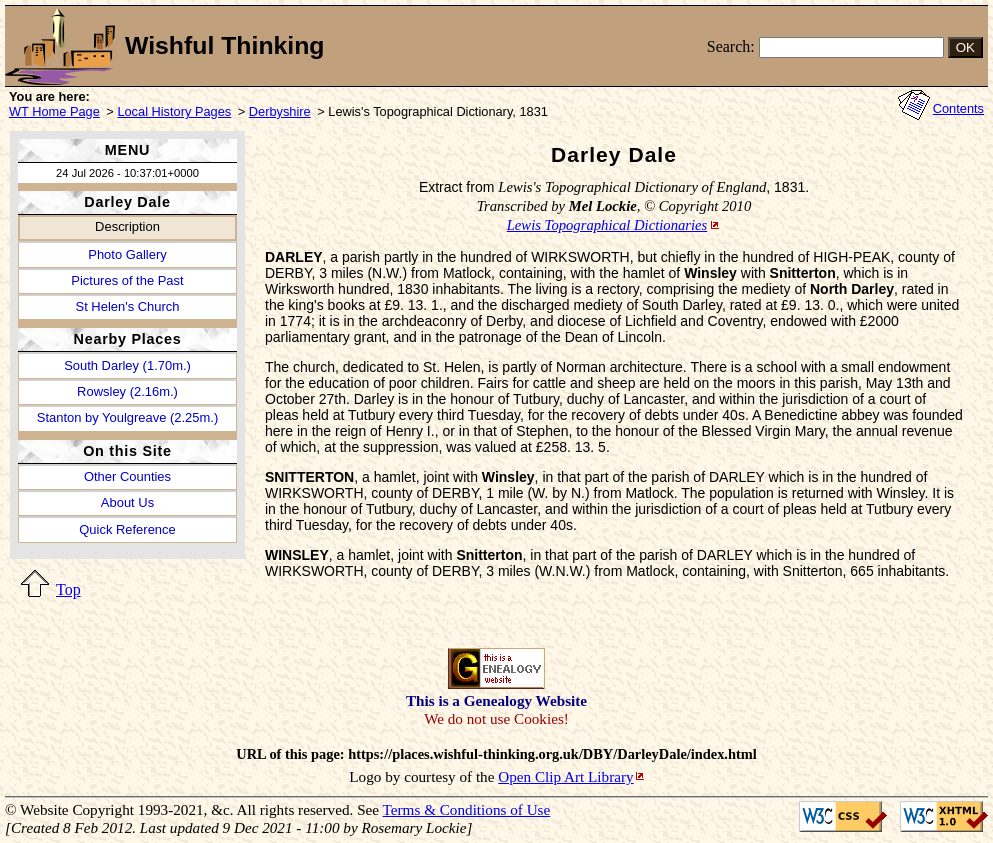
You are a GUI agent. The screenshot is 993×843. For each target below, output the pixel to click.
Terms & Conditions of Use (467, 809)
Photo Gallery (127, 254)
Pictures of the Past (127, 280)
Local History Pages (174, 111)
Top (68, 589)
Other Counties (127, 476)
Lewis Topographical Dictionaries (607, 225)
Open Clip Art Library (565, 776)
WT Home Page (54, 111)
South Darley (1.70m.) (127, 365)
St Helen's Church (128, 306)
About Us (127, 502)
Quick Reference (127, 529)
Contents (958, 108)
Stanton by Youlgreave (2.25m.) (127, 417)
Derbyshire (280, 111)
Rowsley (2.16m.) (127, 391)
